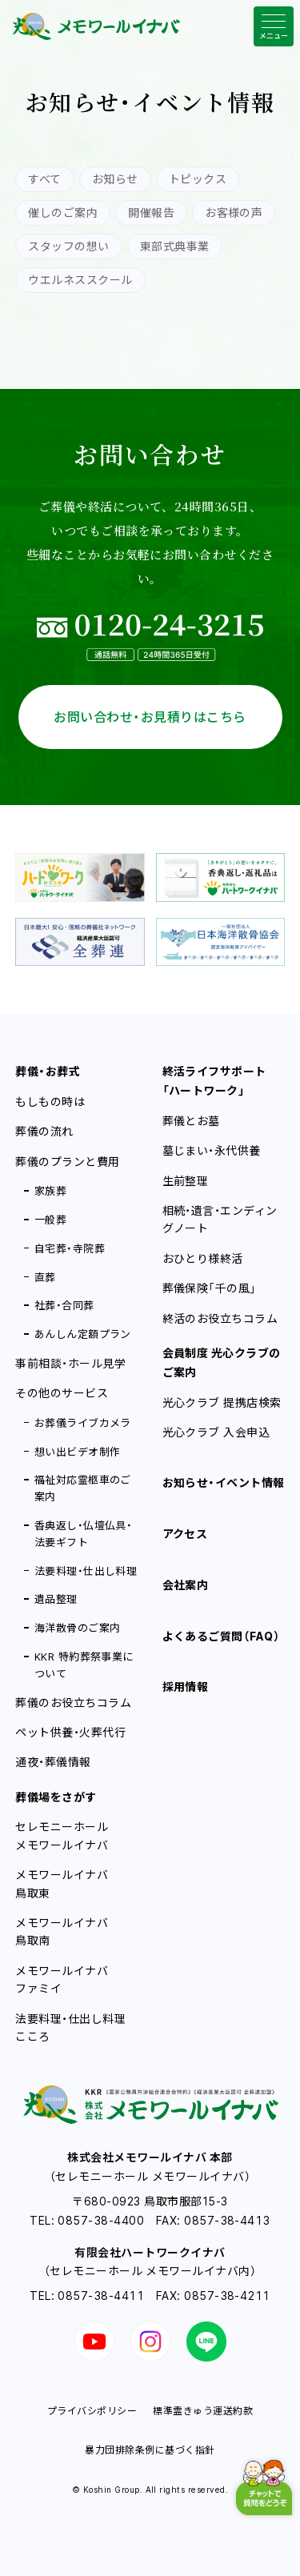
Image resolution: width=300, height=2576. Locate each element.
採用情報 (185, 1686)
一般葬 (50, 1219)
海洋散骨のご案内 (77, 1627)
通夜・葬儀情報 (52, 1762)
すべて (44, 179)
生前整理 (185, 1181)
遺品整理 (56, 1598)
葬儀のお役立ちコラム (73, 1702)
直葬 (45, 1277)
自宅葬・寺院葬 (69, 1248)
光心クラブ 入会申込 (216, 1432)
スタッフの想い (68, 246)
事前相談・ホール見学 (70, 1363)
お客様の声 (233, 212)
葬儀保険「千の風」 (209, 1288)
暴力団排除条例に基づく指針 (149, 2450)
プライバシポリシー (92, 2411)
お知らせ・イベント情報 (223, 1482)
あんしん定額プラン (82, 1334)
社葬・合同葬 (64, 1305)
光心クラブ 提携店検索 (222, 1402)
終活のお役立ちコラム (220, 1318)
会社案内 (185, 1585)
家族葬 (50, 1190)
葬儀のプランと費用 (67, 1161)
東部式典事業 (175, 246)
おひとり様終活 (202, 1258)
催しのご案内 (63, 212)
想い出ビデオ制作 (77, 1451)
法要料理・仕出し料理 (86, 1570)
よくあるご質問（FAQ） (221, 1636)
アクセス (185, 1533)
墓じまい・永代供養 (211, 1150)
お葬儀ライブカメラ (82, 1422)
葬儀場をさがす (55, 1797)
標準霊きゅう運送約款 (203, 2411)
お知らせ (115, 179)
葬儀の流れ (44, 1131)
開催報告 (151, 212)
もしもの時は (50, 1101)
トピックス (197, 179)
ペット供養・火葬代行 (70, 1732)
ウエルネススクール (80, 279)
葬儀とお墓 (191, 1121)
